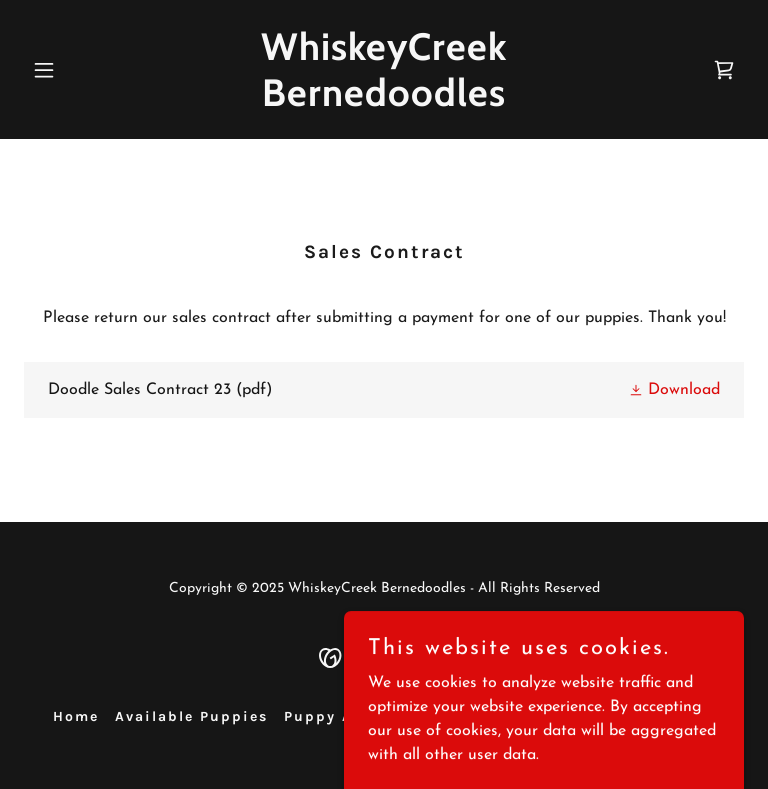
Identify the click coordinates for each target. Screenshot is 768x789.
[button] (78, 70)
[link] (384, 102)
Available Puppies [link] (191, 716)
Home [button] (76, 716)
